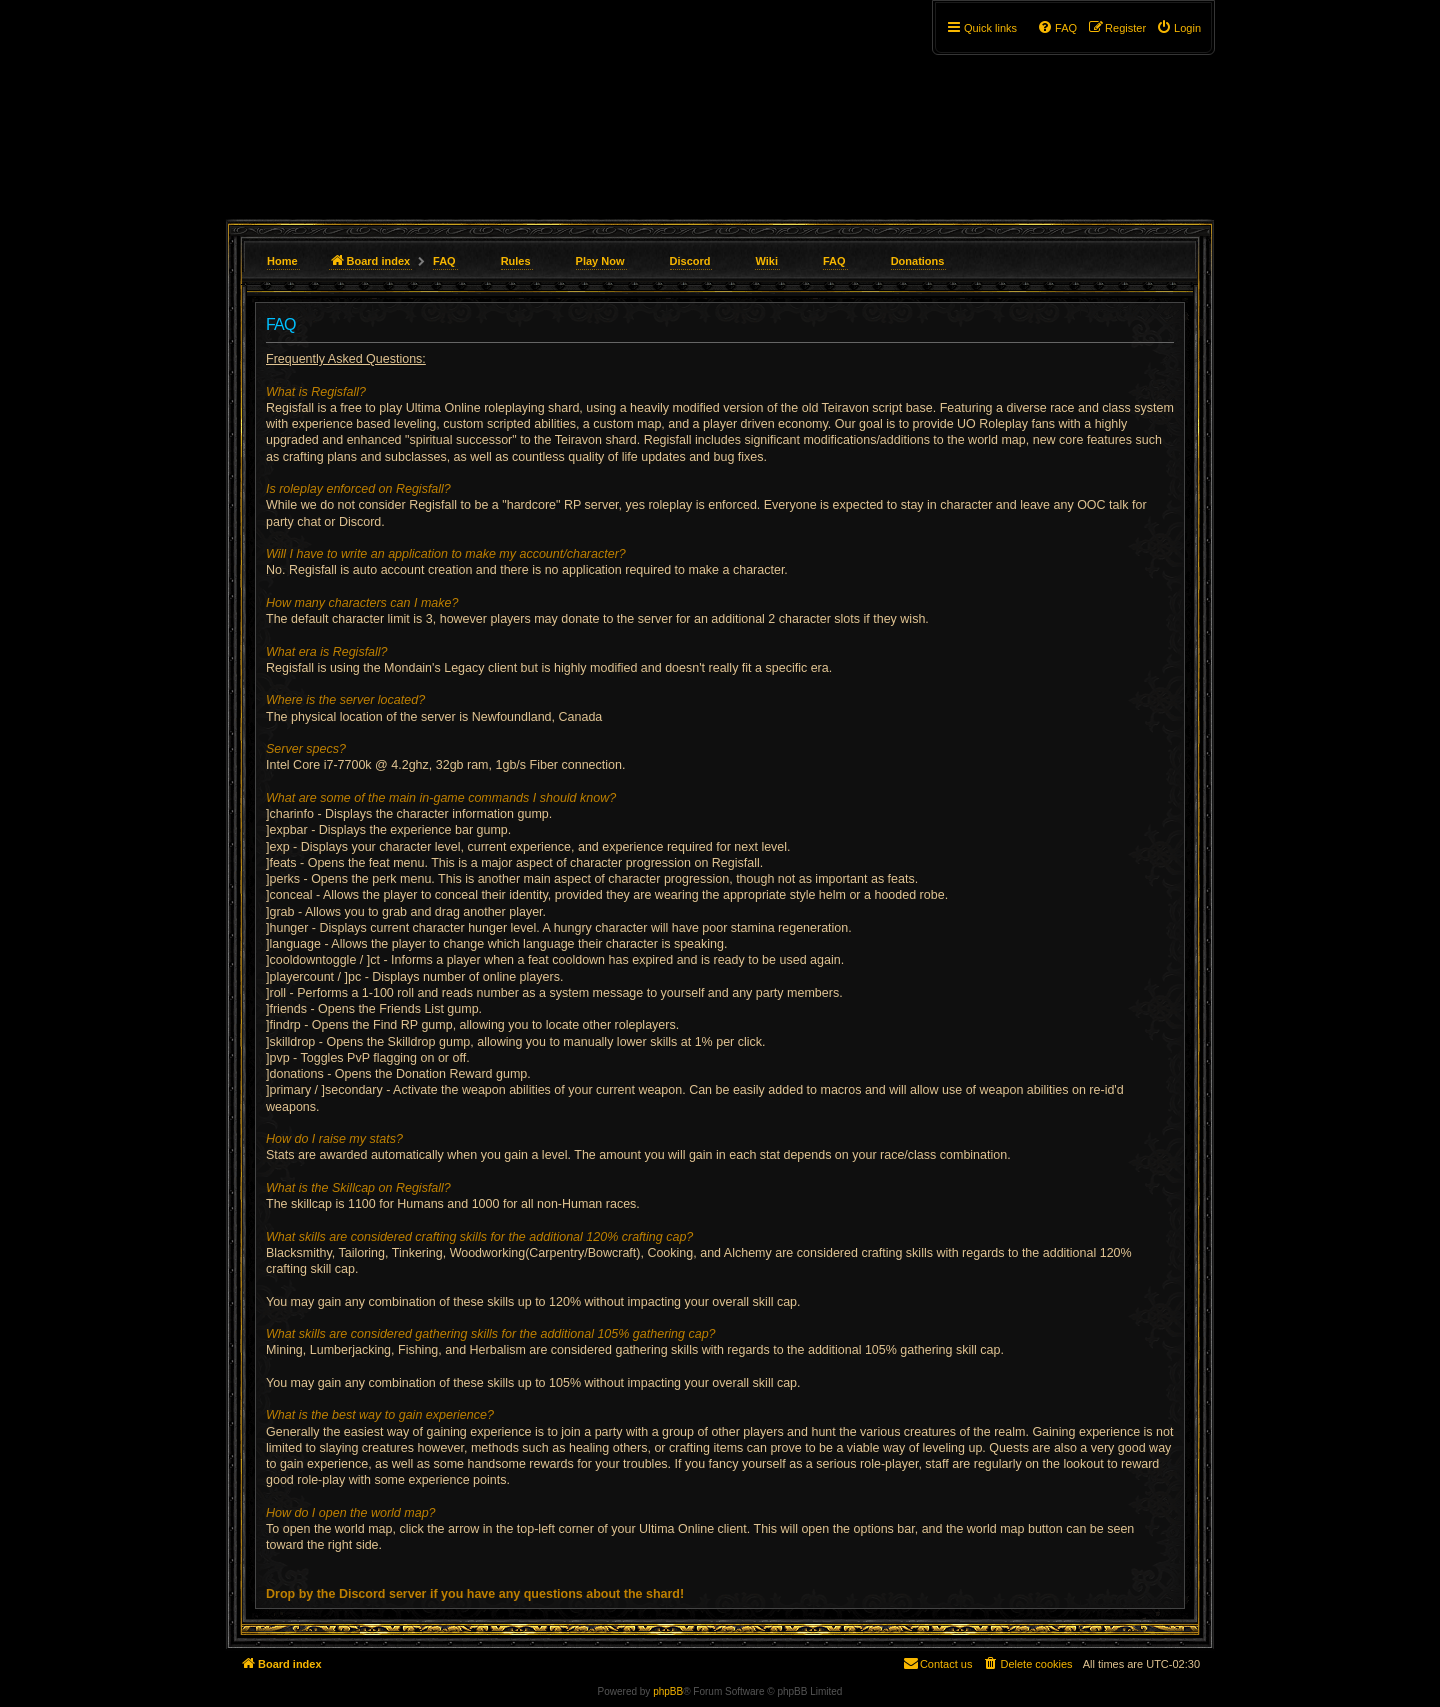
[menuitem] (1178, 28)
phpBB (668, 1691)
